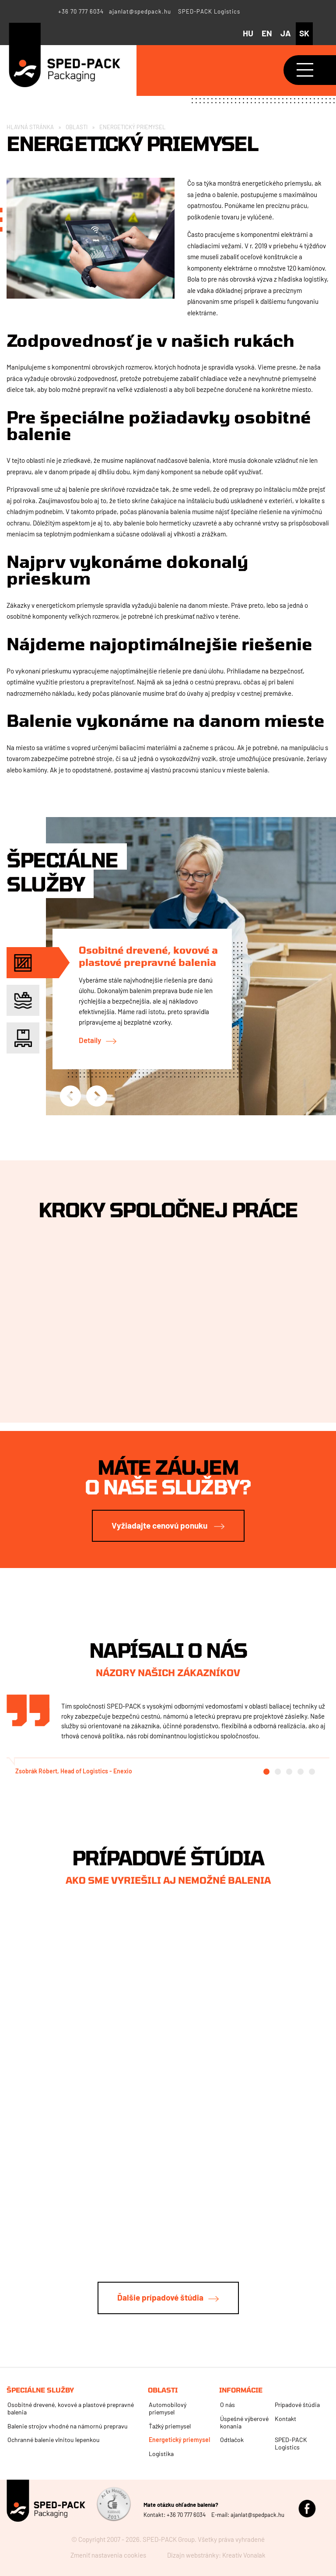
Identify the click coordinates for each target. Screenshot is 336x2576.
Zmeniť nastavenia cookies (108, 2555)
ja (285, 33)
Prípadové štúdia (297, 2404)
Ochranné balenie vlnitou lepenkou (53, 2439)
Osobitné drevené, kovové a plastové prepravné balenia (148, 956)
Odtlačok (232, 2439)
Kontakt (285, 2418)
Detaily (90, 1040)
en (267, 33)
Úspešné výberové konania (244, 2422)
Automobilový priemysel (167, 2408)
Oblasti (77, 126)
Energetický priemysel (179, 2439)
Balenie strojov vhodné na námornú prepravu (67, 2426)
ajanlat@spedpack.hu (140, 11)
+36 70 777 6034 (81, 11)
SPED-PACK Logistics (209, 11)
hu (248, 33)
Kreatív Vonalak (244, 2555)
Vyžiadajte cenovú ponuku (160, 1525)
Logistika (161, 2453)
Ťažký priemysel (170, 2426)
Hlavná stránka (30, 126)
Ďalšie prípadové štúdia (160, 2297)
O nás (227, 2404)
